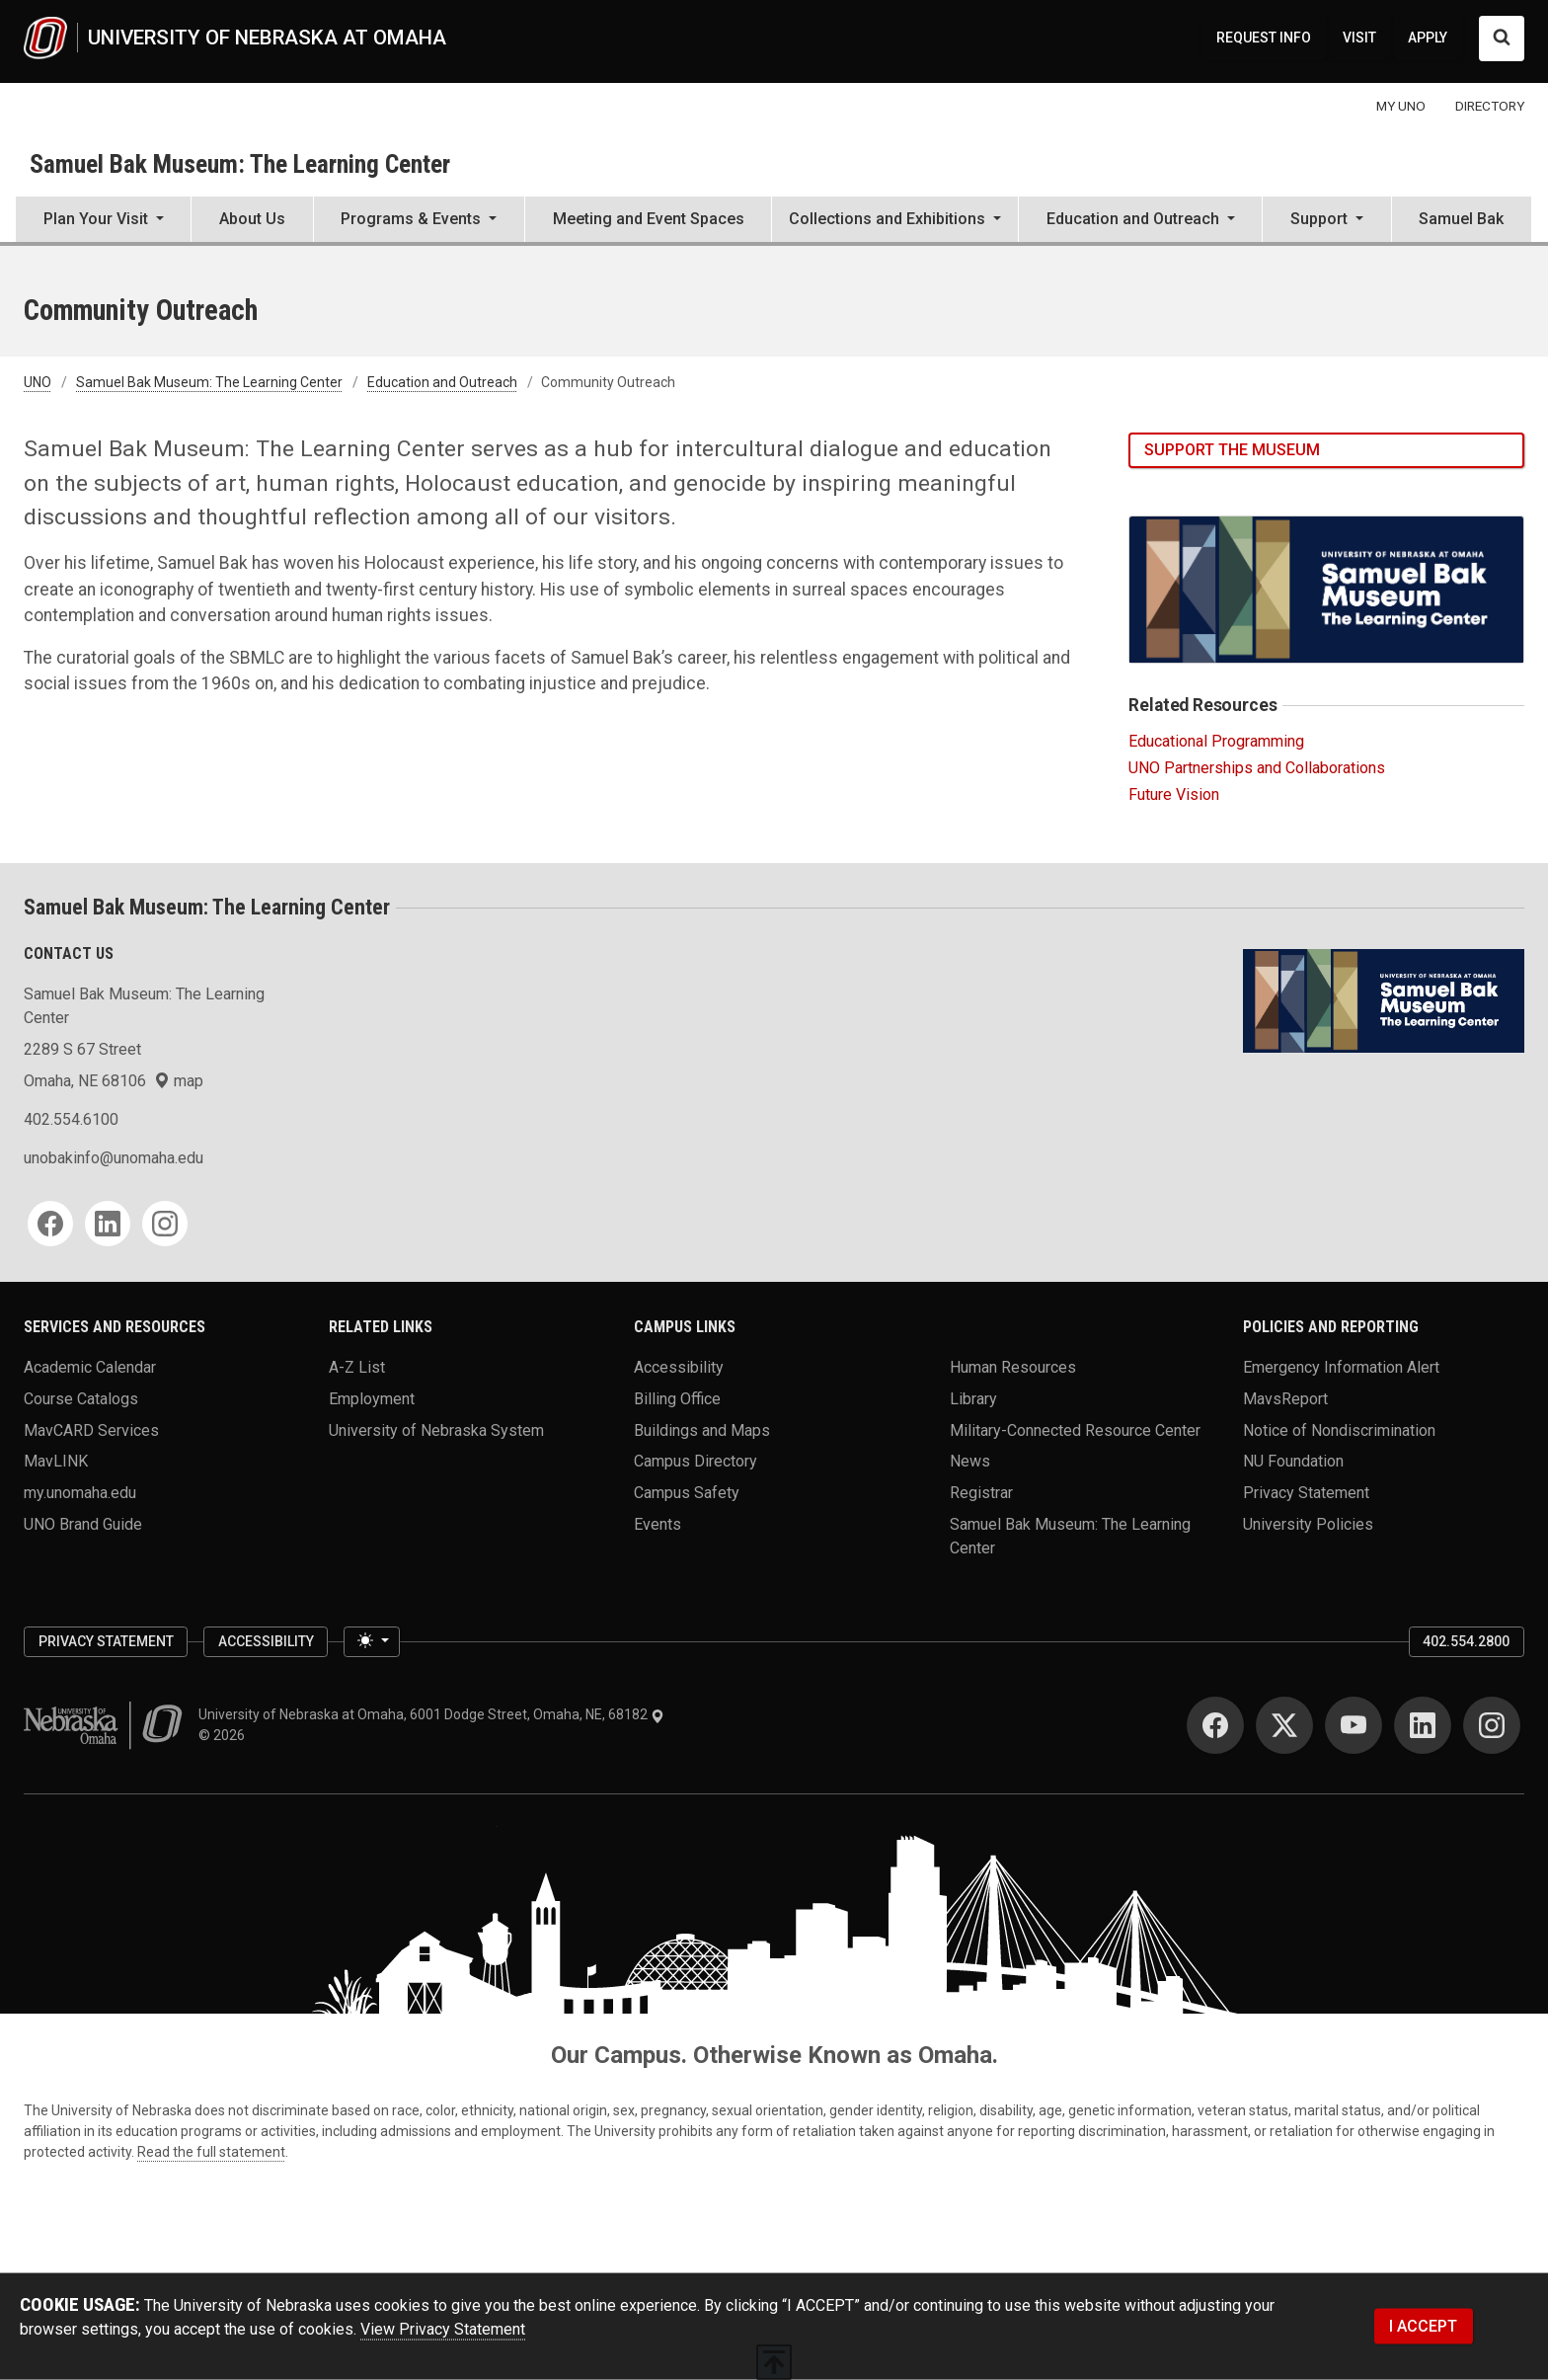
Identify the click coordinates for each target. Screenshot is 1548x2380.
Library (973, 1397)
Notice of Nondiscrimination (1339, 1429)
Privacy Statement (1306, 1491)
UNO (37, 382)
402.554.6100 (71, 1119)
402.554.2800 (1466, 1641)
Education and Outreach (442, 382)
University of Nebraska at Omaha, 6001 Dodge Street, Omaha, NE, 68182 (431, 1714)
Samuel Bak (1461, 218)
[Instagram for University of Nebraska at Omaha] (1491, 1725)
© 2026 (224, 1735)
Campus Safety (686, 1491)
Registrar (981, 1491)
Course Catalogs (81, 1397)
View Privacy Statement (442, 2329)
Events (657, 1523)
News (970, 1461)
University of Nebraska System (436, 1429)
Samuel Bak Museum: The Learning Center (240, 164)
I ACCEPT (1423, 2326)
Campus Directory (695, 1461)
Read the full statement (211, 2152)
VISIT (1359, 37)
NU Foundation (1293, 1461)
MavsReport (1285, 1397)
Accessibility (679, 1367)
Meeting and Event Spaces (648, 218)
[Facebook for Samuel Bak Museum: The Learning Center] (50, 1223)
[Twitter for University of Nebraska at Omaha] (1284, 1725)
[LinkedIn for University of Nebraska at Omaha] (1422, 1725)
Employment (372, 1397)
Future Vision (1173, 794)
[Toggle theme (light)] (371, 1642)
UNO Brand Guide (83, 1523)
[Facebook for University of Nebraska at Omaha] (1215, 1725)
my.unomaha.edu (80, 1491)
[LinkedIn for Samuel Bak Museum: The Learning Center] (107, 1223)
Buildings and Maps (702, 1429)
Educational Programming (1216, 741)
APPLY (1427, 37)
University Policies (1308, 1523)
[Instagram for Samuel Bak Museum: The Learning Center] (165, 1223)
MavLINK (56, 1461)
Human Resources (1013, 1367)
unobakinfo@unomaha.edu (113, 1158)
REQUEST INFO (1263, 37)
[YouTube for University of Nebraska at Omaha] (1353, 1725)
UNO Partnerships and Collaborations (1256, 767)
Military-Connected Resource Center (1075, 1429)
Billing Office (677, 1397)
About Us (252, 218)
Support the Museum (1232, 449)
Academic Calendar (90, 1367)
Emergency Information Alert (1341, 1367)
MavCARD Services (91, 1429)
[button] (103, 221)
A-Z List (357, 1367)
